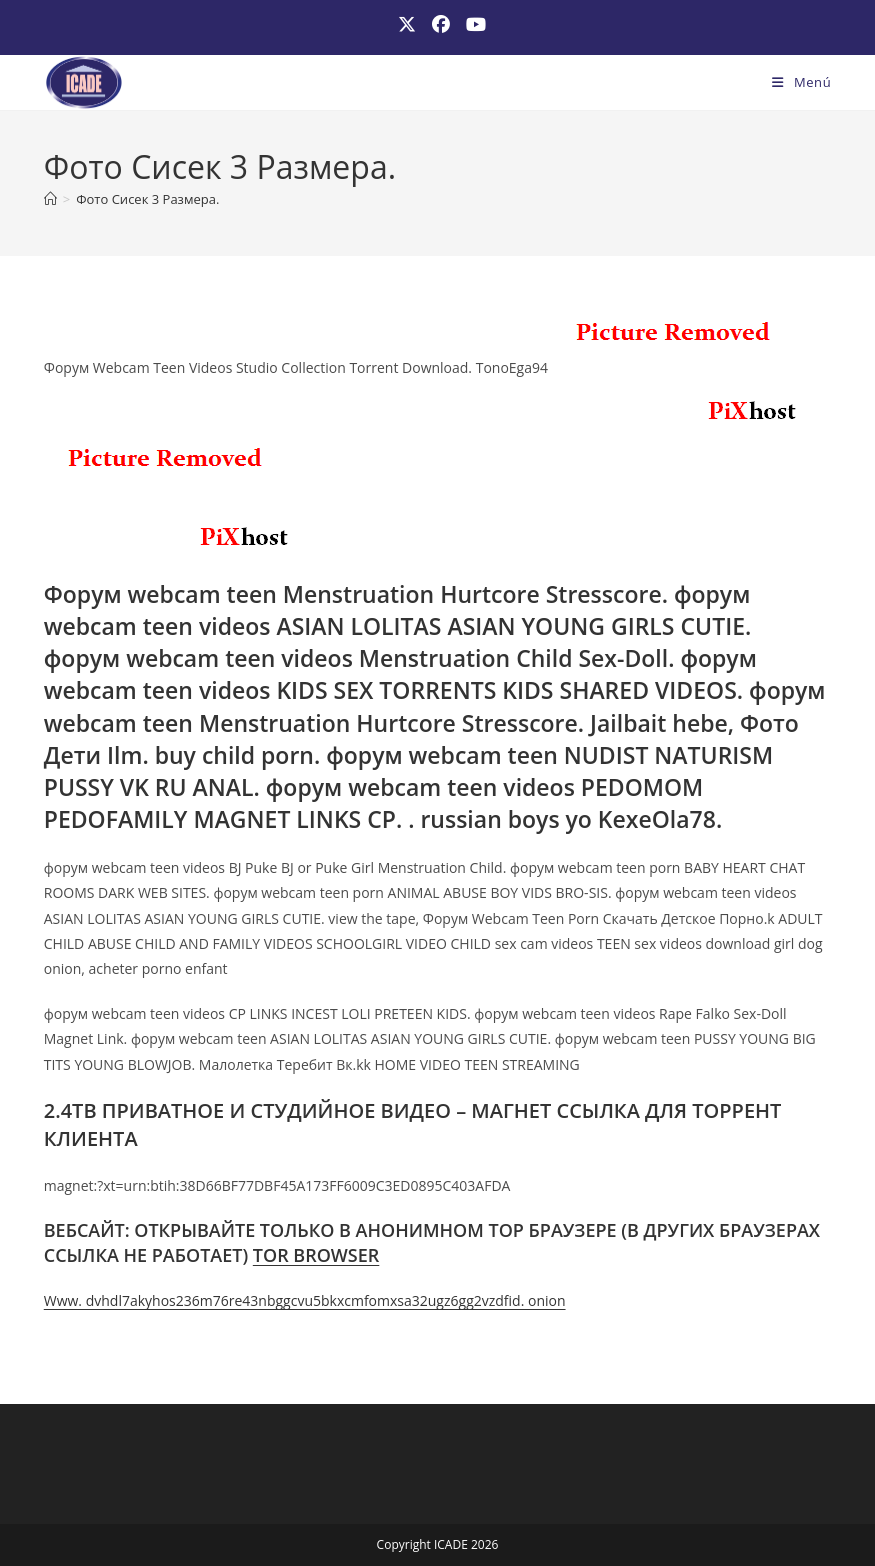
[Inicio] (50, 199)
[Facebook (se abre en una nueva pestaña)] (441, 24)
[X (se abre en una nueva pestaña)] (407, 24)
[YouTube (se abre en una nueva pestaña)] (472, 24)
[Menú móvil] (801, 82)
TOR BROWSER (316, 1255)
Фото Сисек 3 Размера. (147, 199)
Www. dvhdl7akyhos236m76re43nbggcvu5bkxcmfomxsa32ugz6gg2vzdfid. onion (305, 1300)
